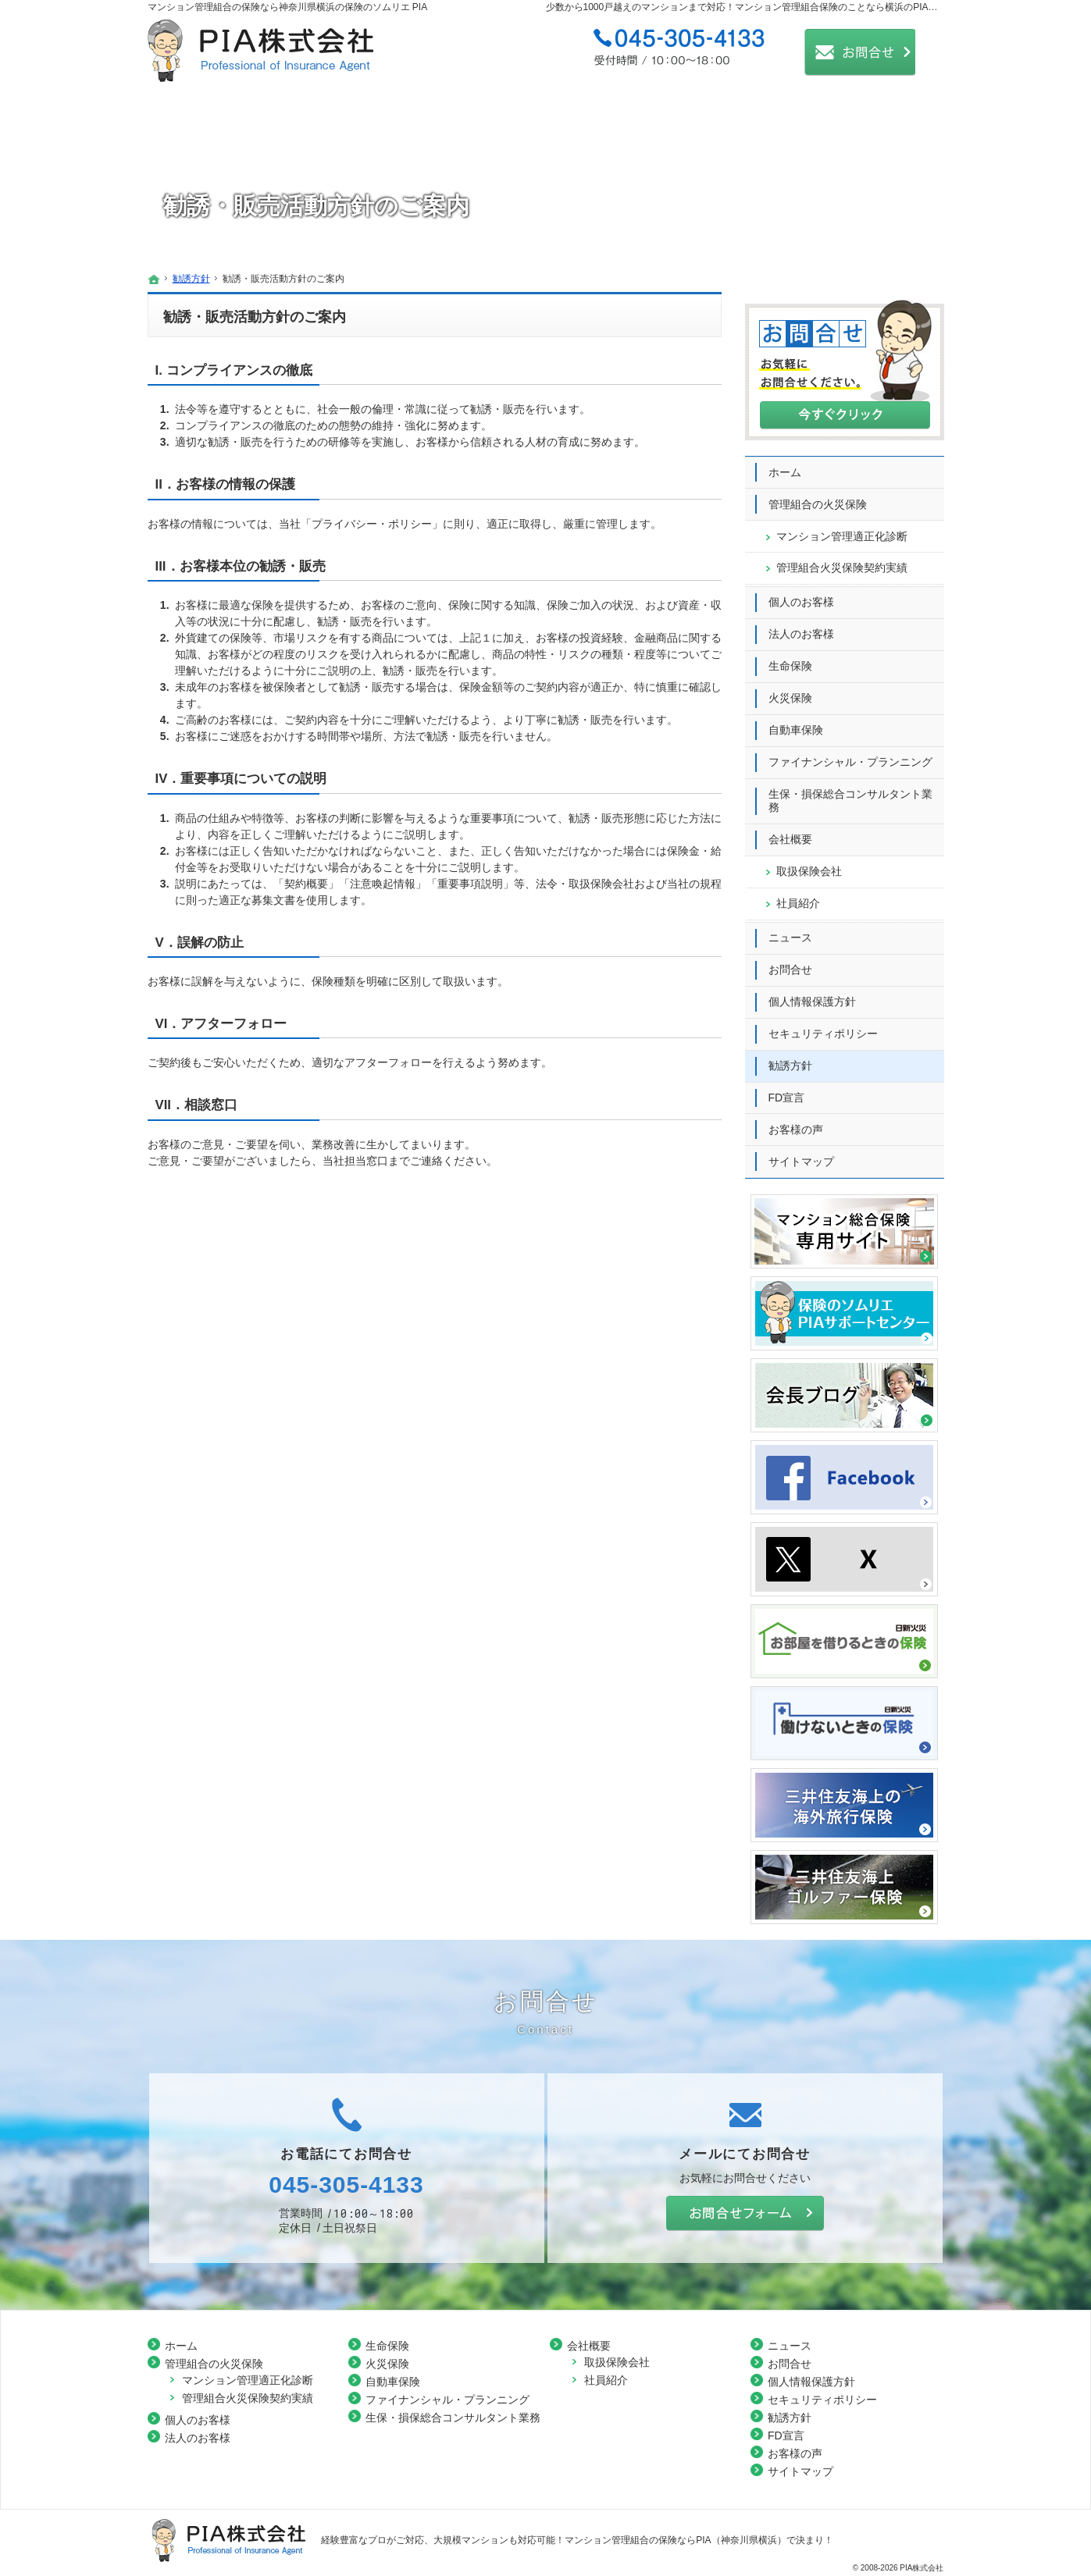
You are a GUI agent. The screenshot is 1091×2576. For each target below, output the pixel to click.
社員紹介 (798, 895)
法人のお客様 (801, 626)
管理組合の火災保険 (817, 496)
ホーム (784, 464)
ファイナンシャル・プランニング (850, 754)
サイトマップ (801, 1153)
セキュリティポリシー (823, 1025)
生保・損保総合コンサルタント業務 (850, 793)
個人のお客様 (801, 594)
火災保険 (790, 690)
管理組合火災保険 (841, 559)
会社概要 (790, 831)
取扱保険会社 (809, 863)
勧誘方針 (790, 1057)
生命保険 (790, 658)
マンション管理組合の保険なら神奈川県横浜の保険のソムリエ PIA (288, 7)
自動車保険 (795, 722)
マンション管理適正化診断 (841, 528)
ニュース (790, 929)
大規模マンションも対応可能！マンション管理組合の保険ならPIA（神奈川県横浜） (609, 2540)
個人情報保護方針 (812, 993)
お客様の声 (795, 1121)
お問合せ (790, 961)
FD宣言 (786, 1089)
